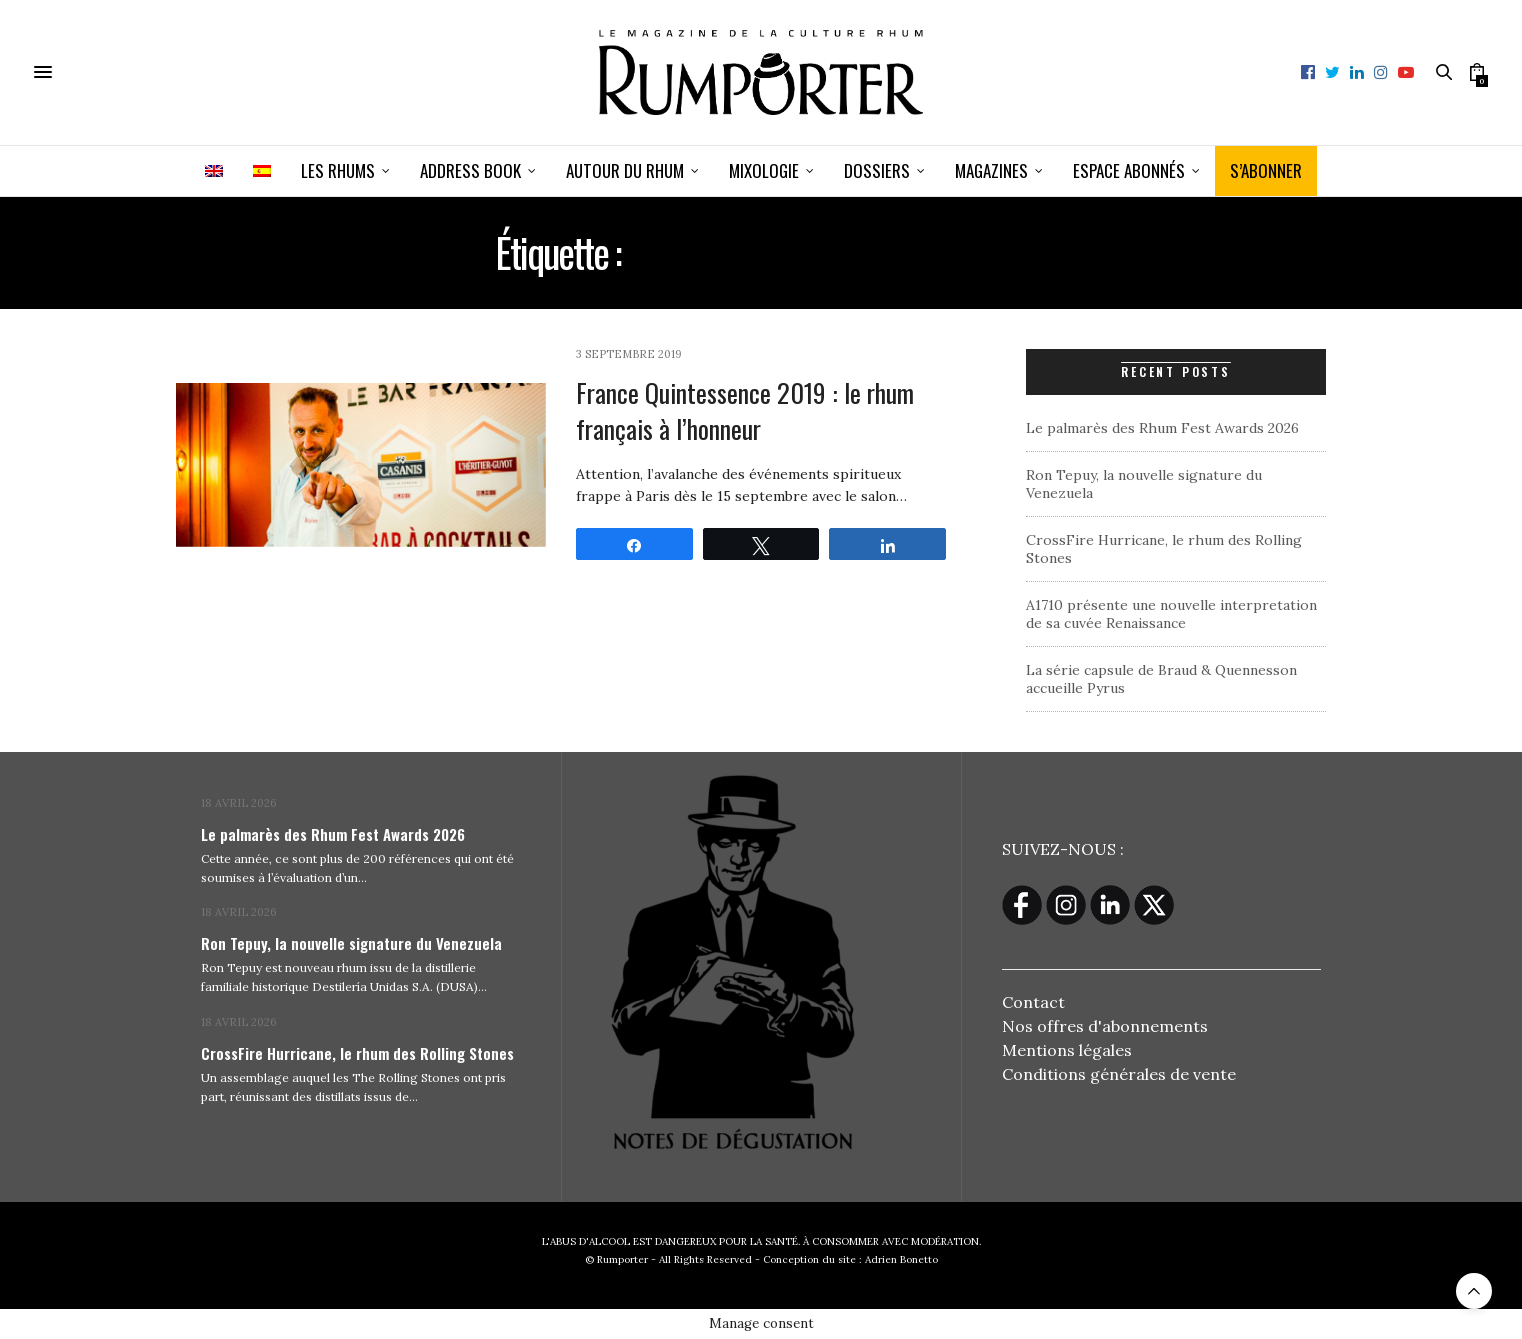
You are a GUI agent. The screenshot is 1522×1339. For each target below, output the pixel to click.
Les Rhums (338, 170)
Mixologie (764, 170)
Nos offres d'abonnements (1105, 1026)
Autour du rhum (625, 170)
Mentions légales (1067, 1050)
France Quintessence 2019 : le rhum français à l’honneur (745, 410)
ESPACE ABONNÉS (1129, 170)
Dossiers (877, 170)
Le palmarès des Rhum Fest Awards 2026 (1162, 428)
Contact (1033, 1002)
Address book (470, 170)
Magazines (991, 170)
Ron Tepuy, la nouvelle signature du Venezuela (351, 943)
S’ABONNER (1266, 170)
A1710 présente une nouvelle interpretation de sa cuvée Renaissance (1171, 614)
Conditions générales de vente (1119, 1074)
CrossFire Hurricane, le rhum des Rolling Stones (357, 1053)
